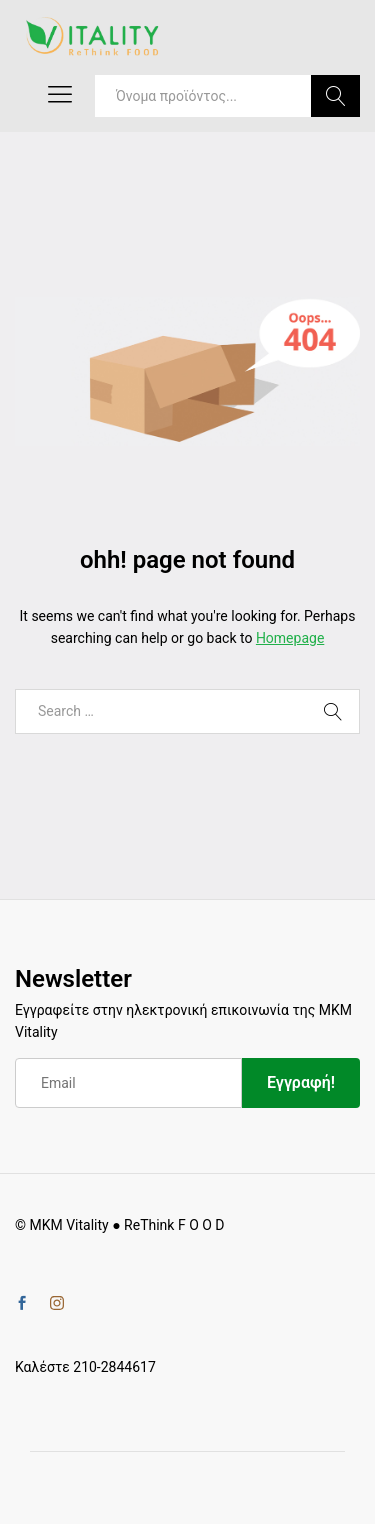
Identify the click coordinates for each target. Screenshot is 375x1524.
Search (335, 96)
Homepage (290, 638)
